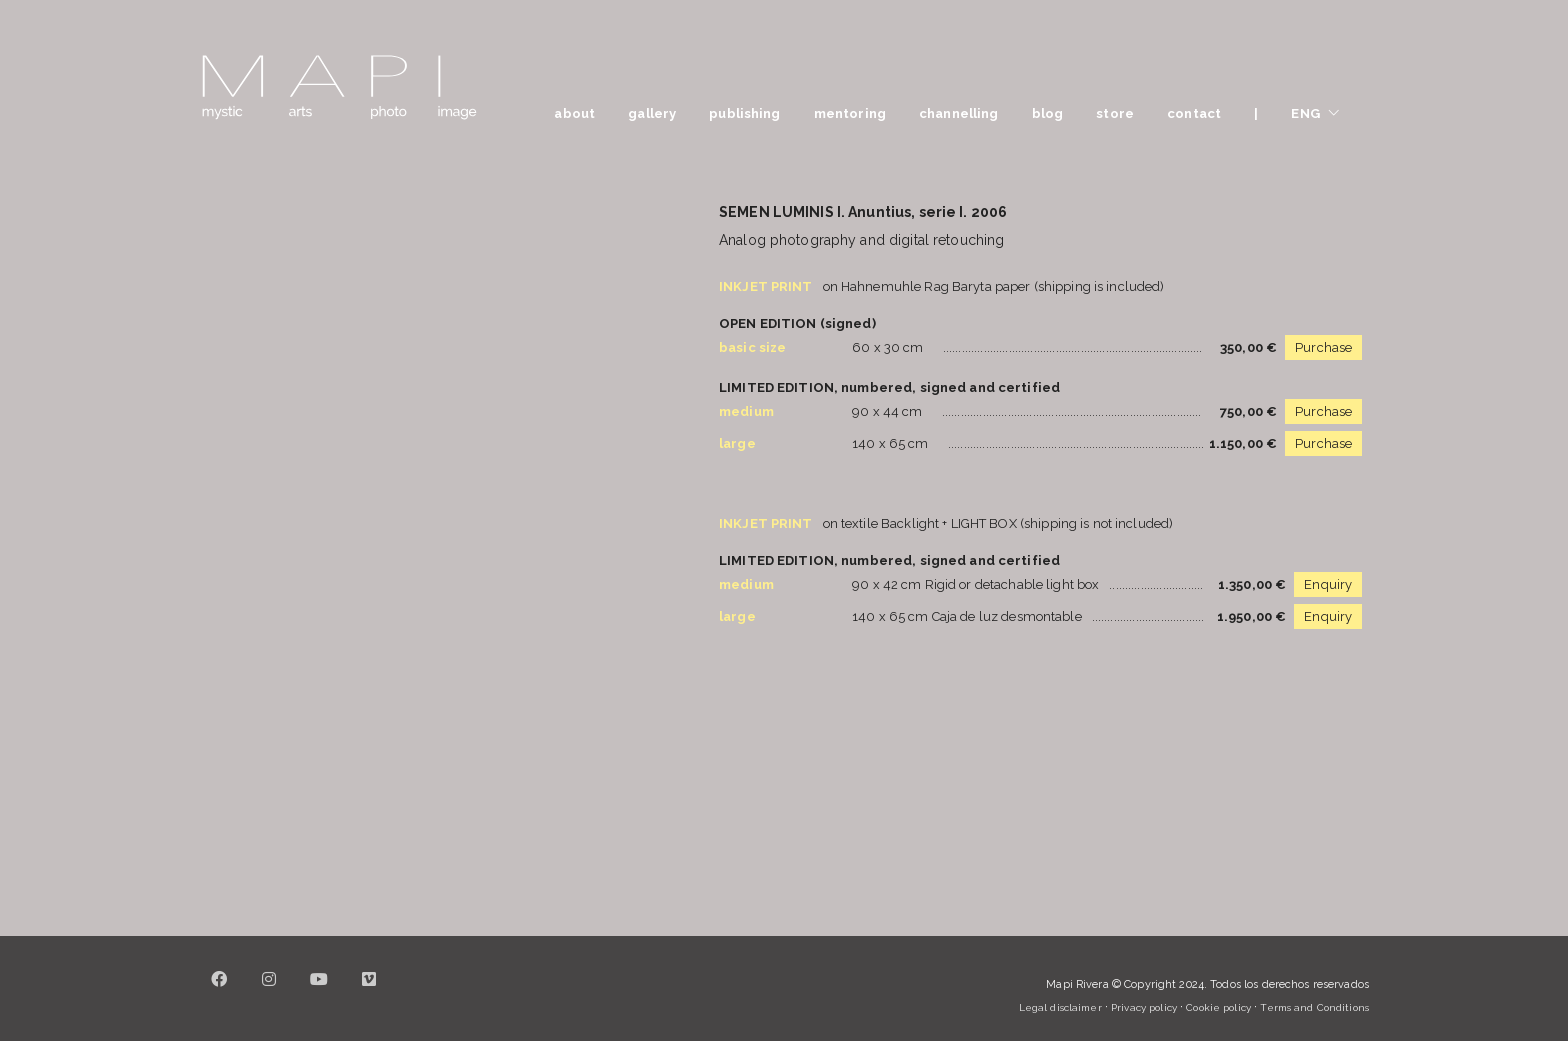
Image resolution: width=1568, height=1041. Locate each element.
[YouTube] (319, 991)
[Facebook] (219, 991)
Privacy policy (1144, 1007)
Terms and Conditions (1314, 1007)
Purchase (1323, 347)
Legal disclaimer (1060, 1007)
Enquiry (1328, 584)
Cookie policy (1218, 1007)
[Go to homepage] (339, 87)
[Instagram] (269, 991)
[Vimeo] (369, 991)
